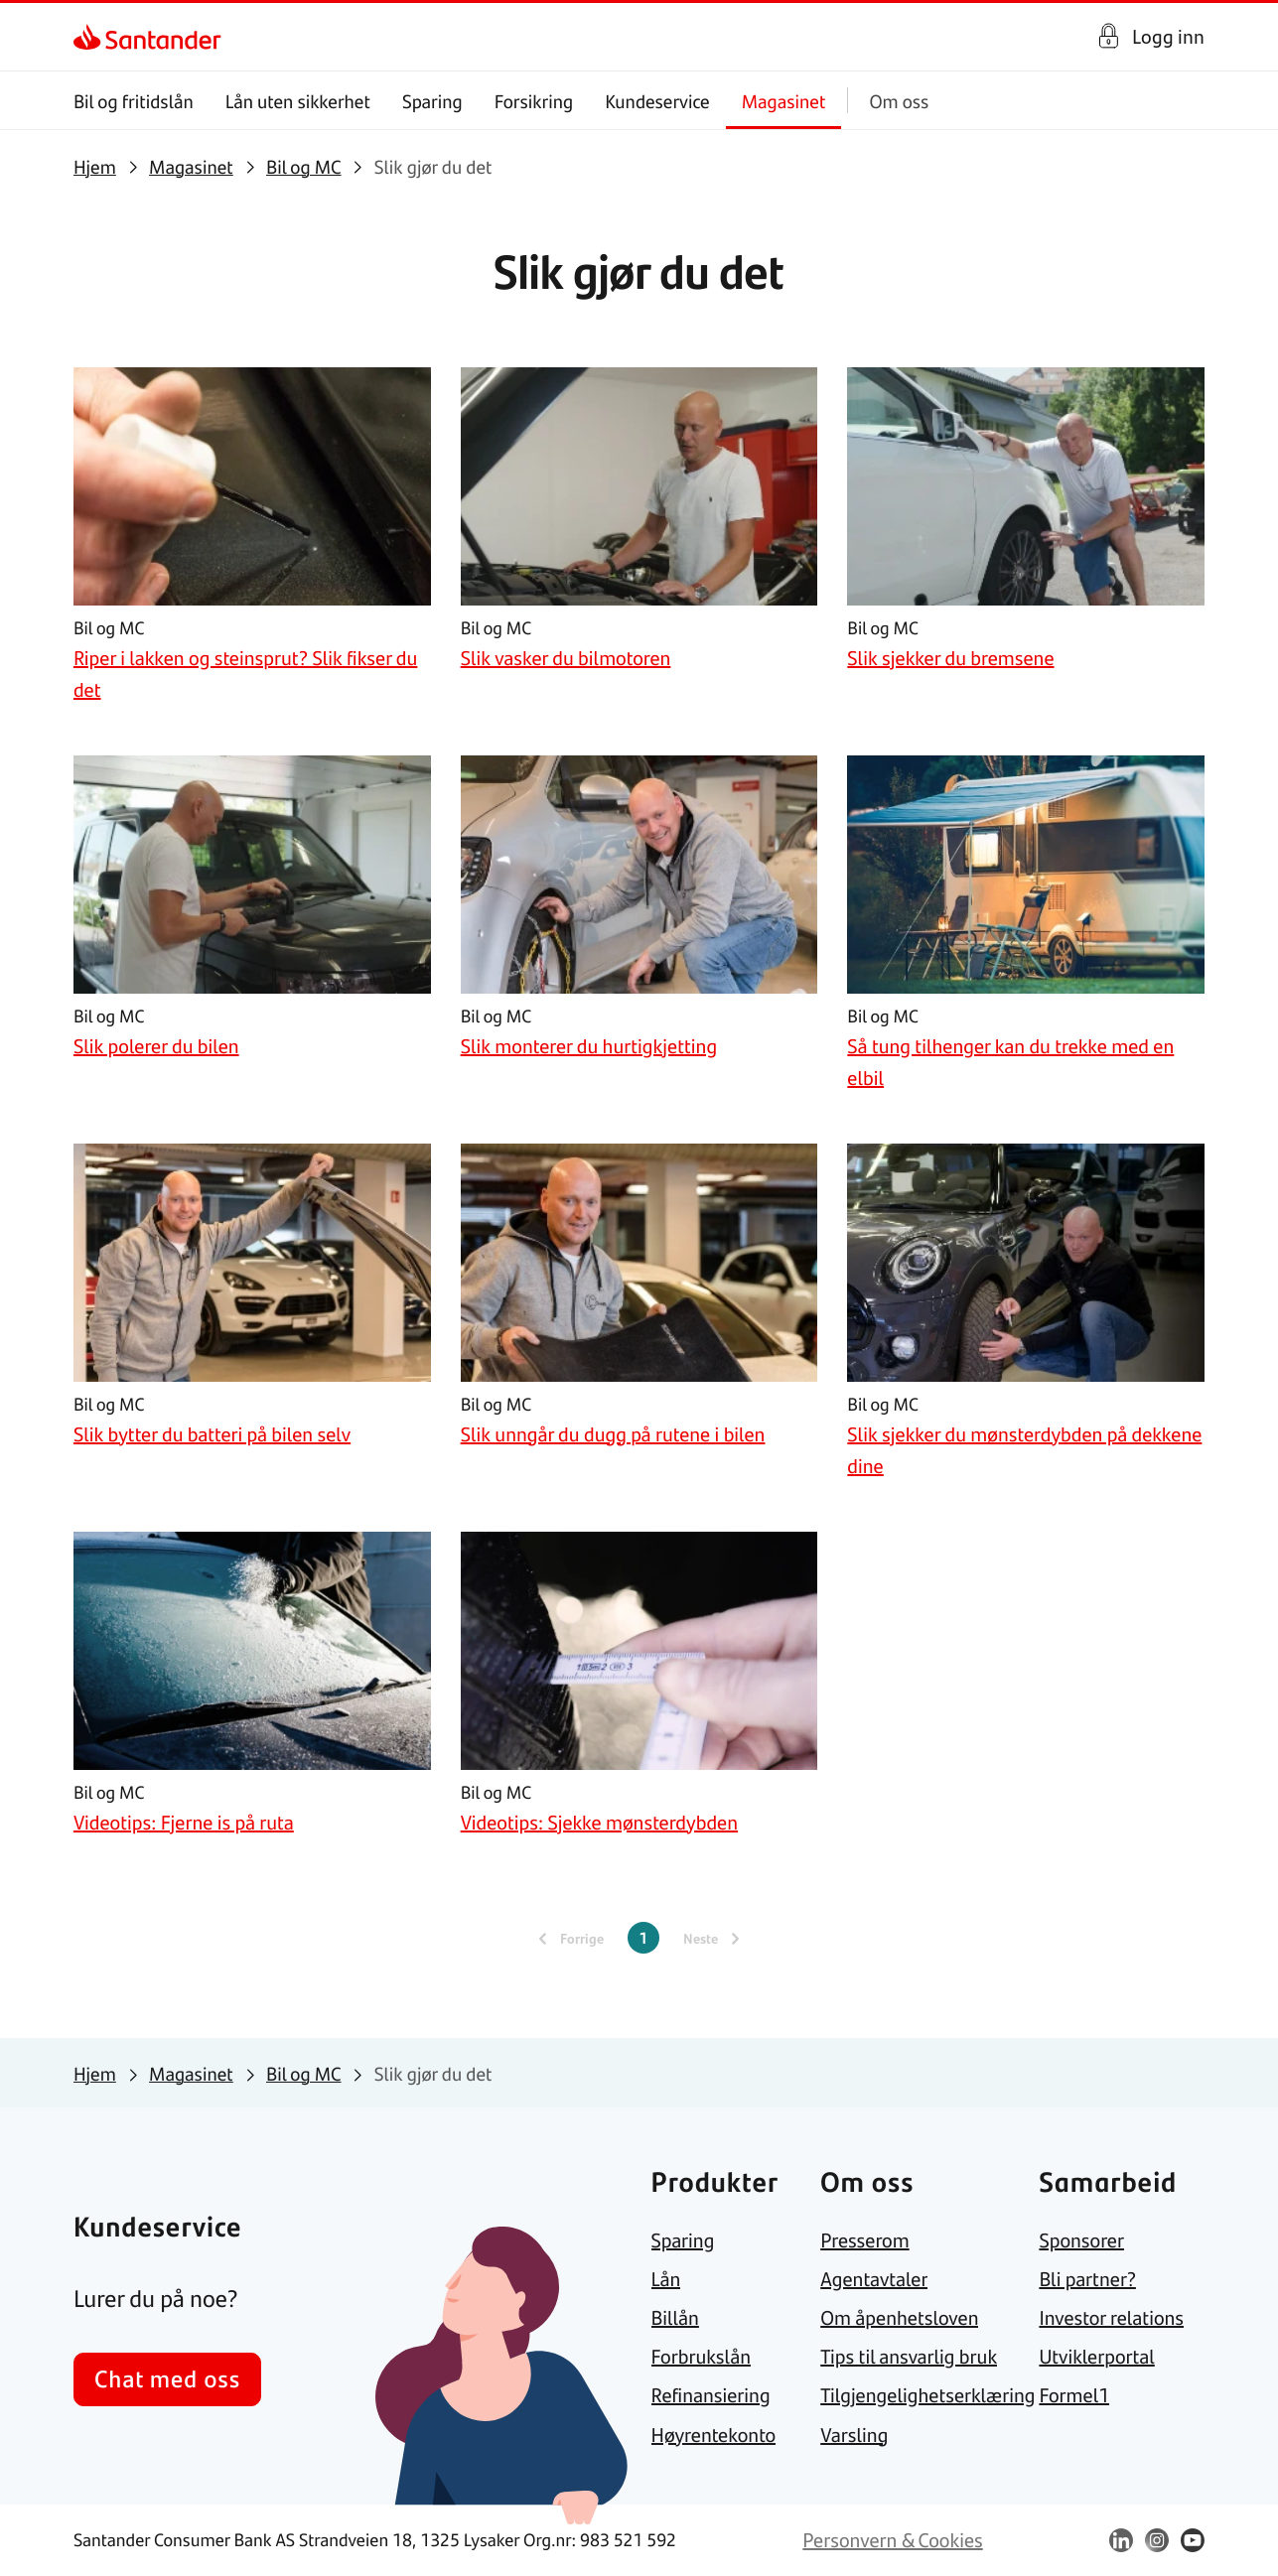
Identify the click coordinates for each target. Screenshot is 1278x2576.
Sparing (432, 100)
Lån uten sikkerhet (297, 100)
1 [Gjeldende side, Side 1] (643, 1937)
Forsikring (534, 100)
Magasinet (784, 100)
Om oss (898, 100)
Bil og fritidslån (133, 100)
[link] (91, 37)
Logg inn (1168, 36)
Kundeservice (657, 100)
